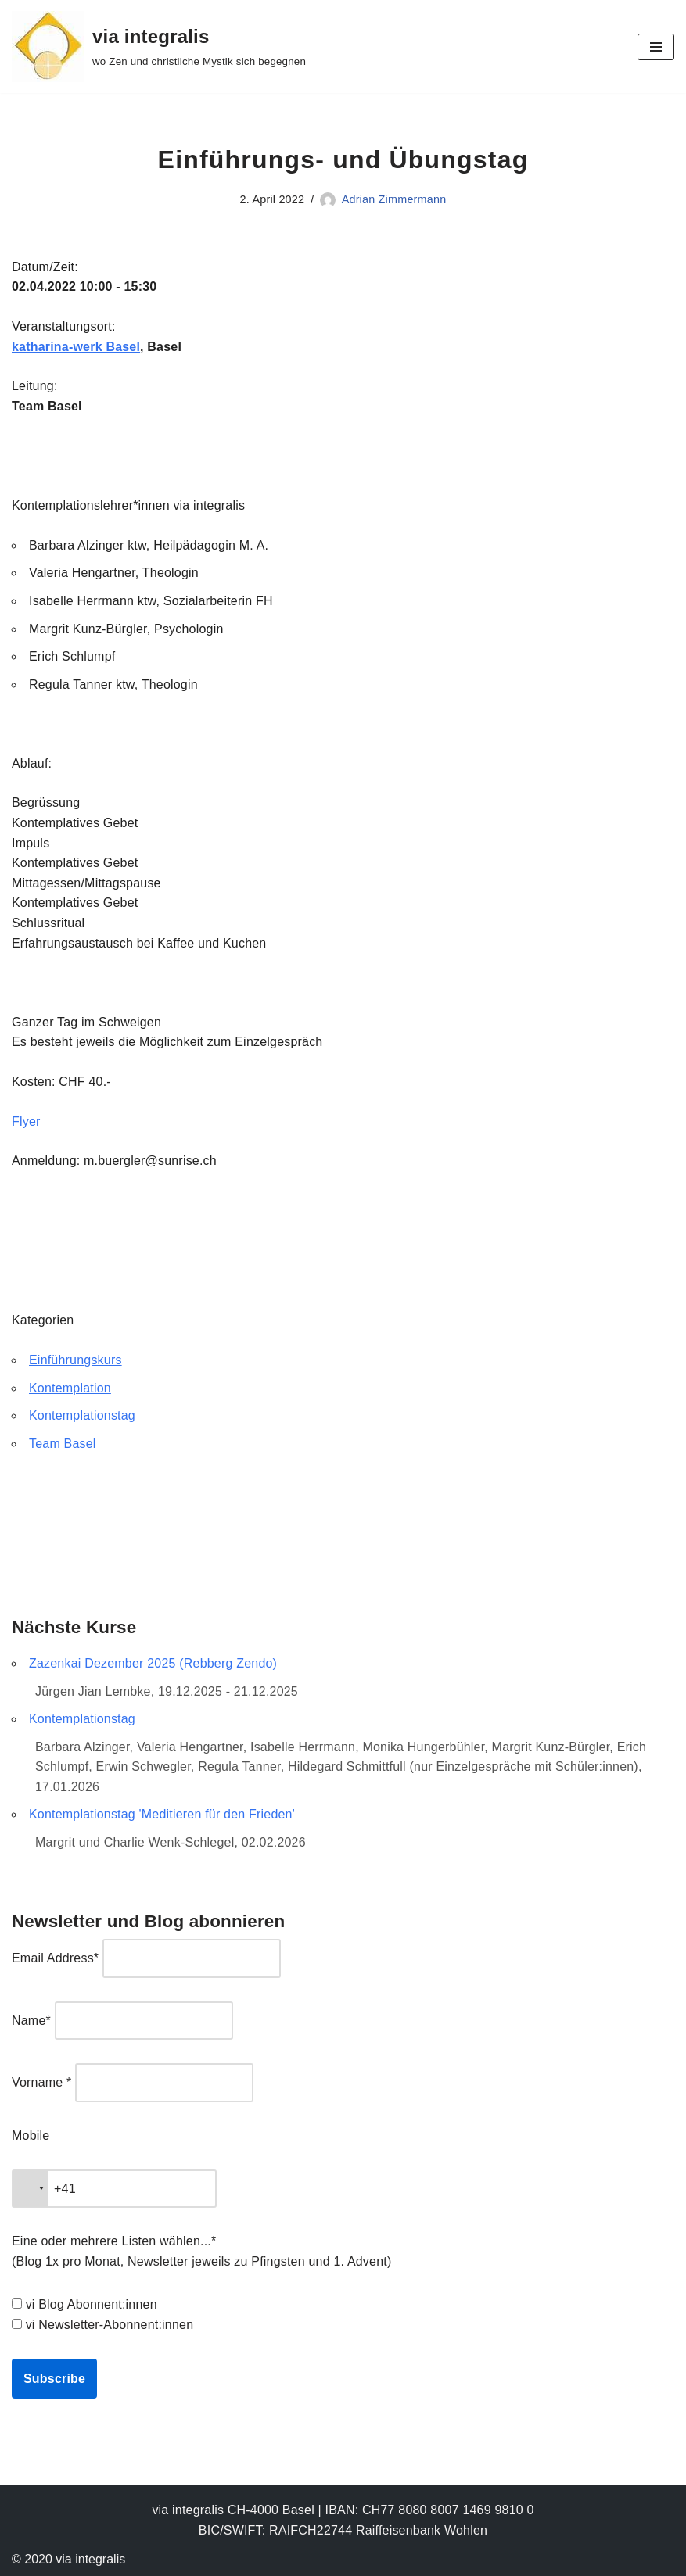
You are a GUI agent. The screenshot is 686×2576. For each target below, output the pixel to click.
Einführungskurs (75, 1360)
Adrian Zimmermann (394, 199)
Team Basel (62, 1443)
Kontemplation (70, 1388)
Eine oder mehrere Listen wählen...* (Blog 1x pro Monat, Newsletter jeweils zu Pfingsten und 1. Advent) (201, 2251)
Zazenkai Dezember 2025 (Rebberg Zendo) (153, 1663)
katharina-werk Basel (76, 346)
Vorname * (42, 2082)
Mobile (30, 2135)
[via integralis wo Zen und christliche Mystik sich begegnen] (159, 46)
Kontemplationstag (82, 1415)
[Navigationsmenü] (656, 47)
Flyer (26, 1121)
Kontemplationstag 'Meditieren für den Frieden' (162, 1814)
